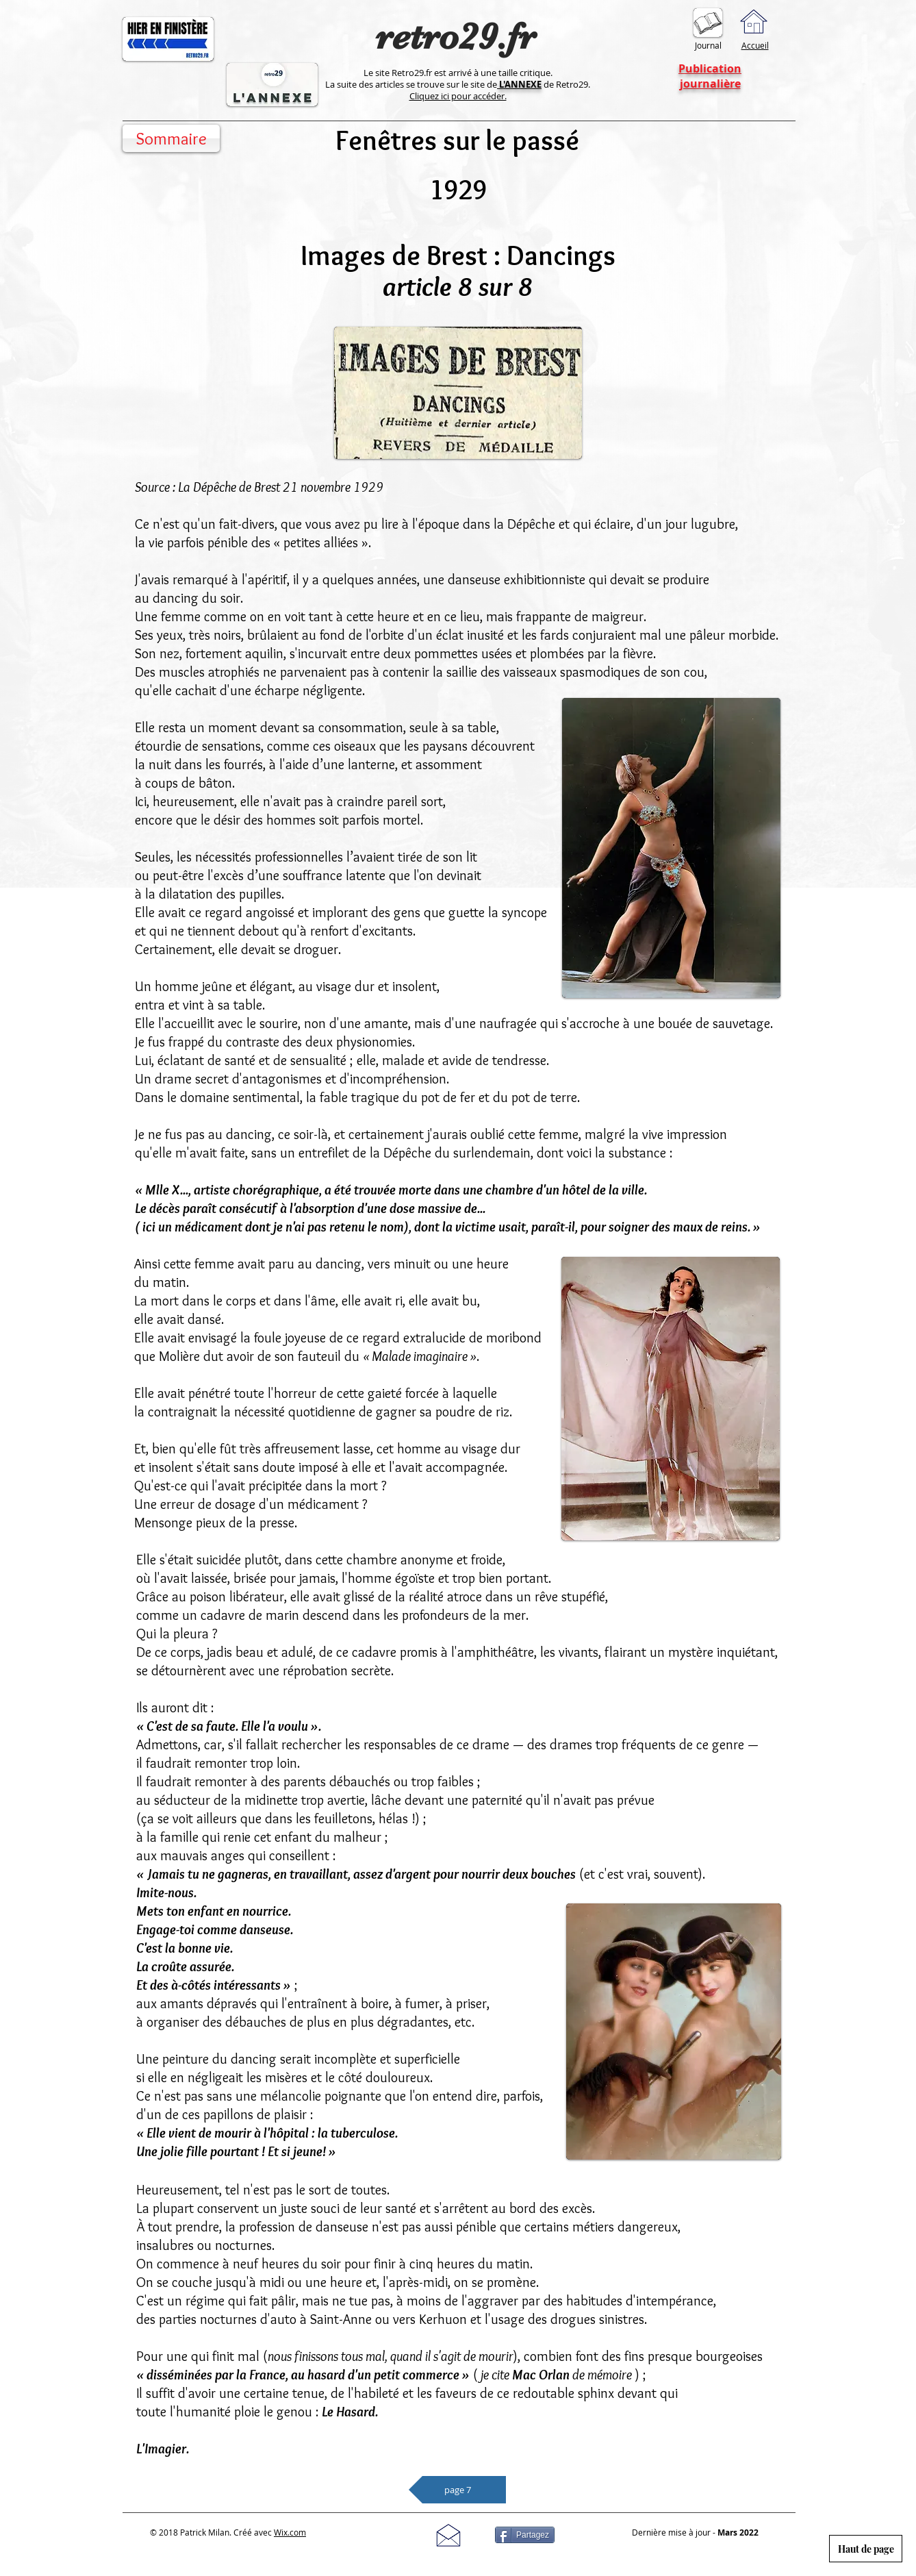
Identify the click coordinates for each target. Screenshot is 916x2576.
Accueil (755, 45)
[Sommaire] (171, 138)
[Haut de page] (865, 2548)
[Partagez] (525, 2535)
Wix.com (290, 2532)
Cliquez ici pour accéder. (458, 96)
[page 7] (457, 2489)
